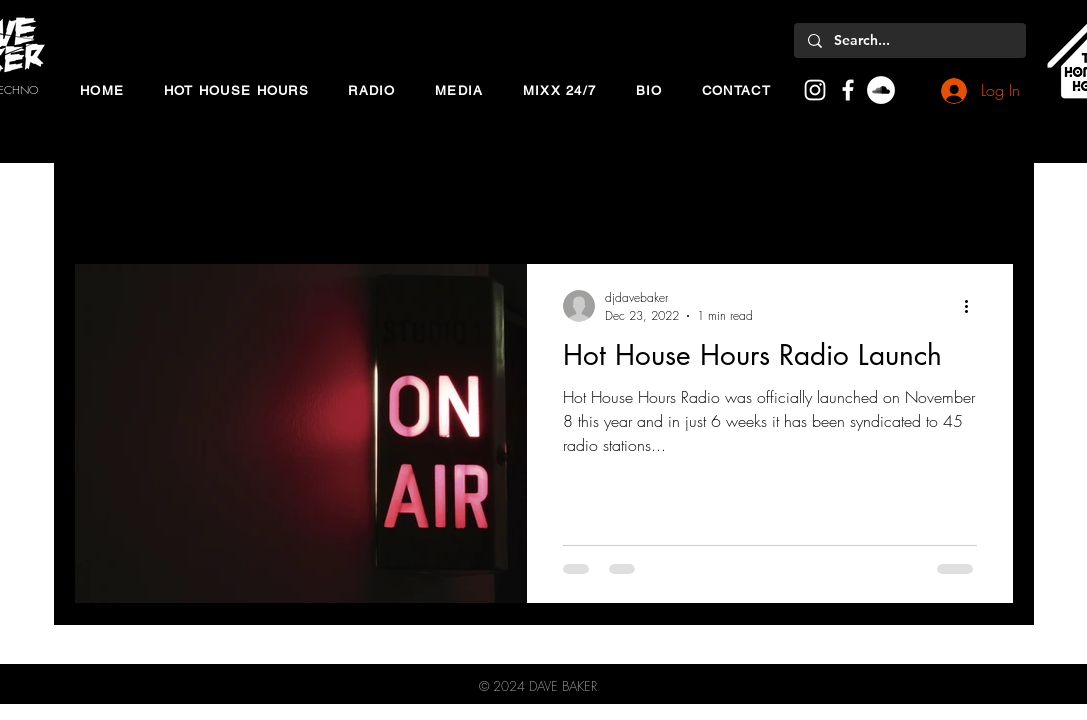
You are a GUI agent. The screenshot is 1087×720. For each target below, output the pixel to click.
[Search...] (909, 41)
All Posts (100, 203)
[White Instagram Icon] (815, 90)
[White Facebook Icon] (848, 90)
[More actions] (974, 306)
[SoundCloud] (881, 90)
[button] (236, 90)
